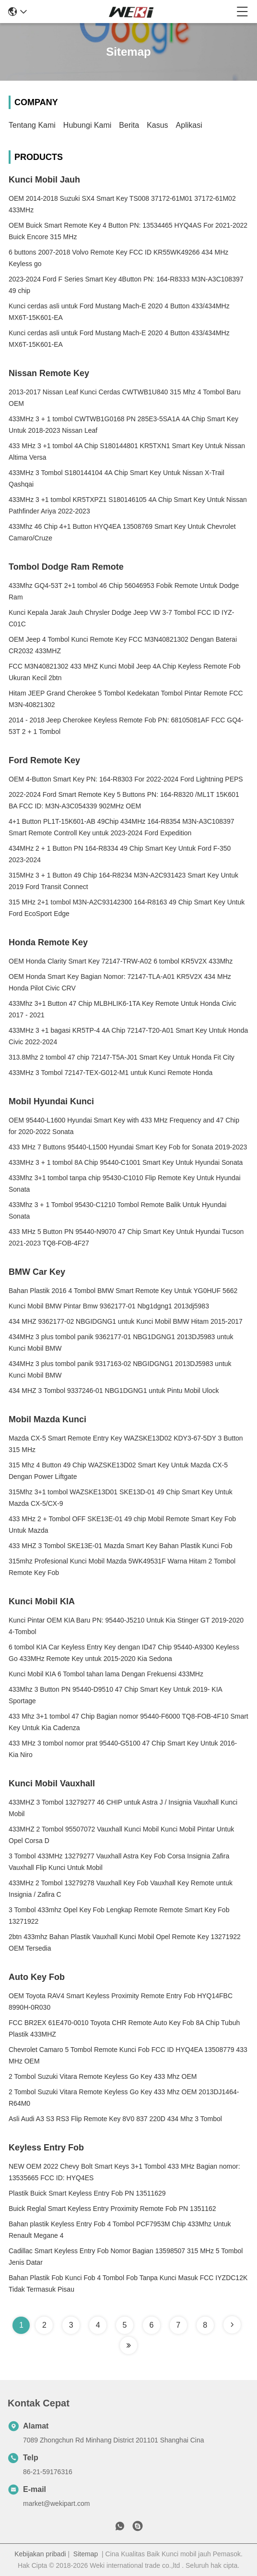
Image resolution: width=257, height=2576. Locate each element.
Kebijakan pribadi (40, 2554)
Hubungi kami (87, 125)
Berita (129, 125)
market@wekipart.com (56, 2503)
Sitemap (85, 2554)
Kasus (157, 125)
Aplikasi (189, 125)
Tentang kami (32, 125)
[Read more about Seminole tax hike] (232, 2324)
